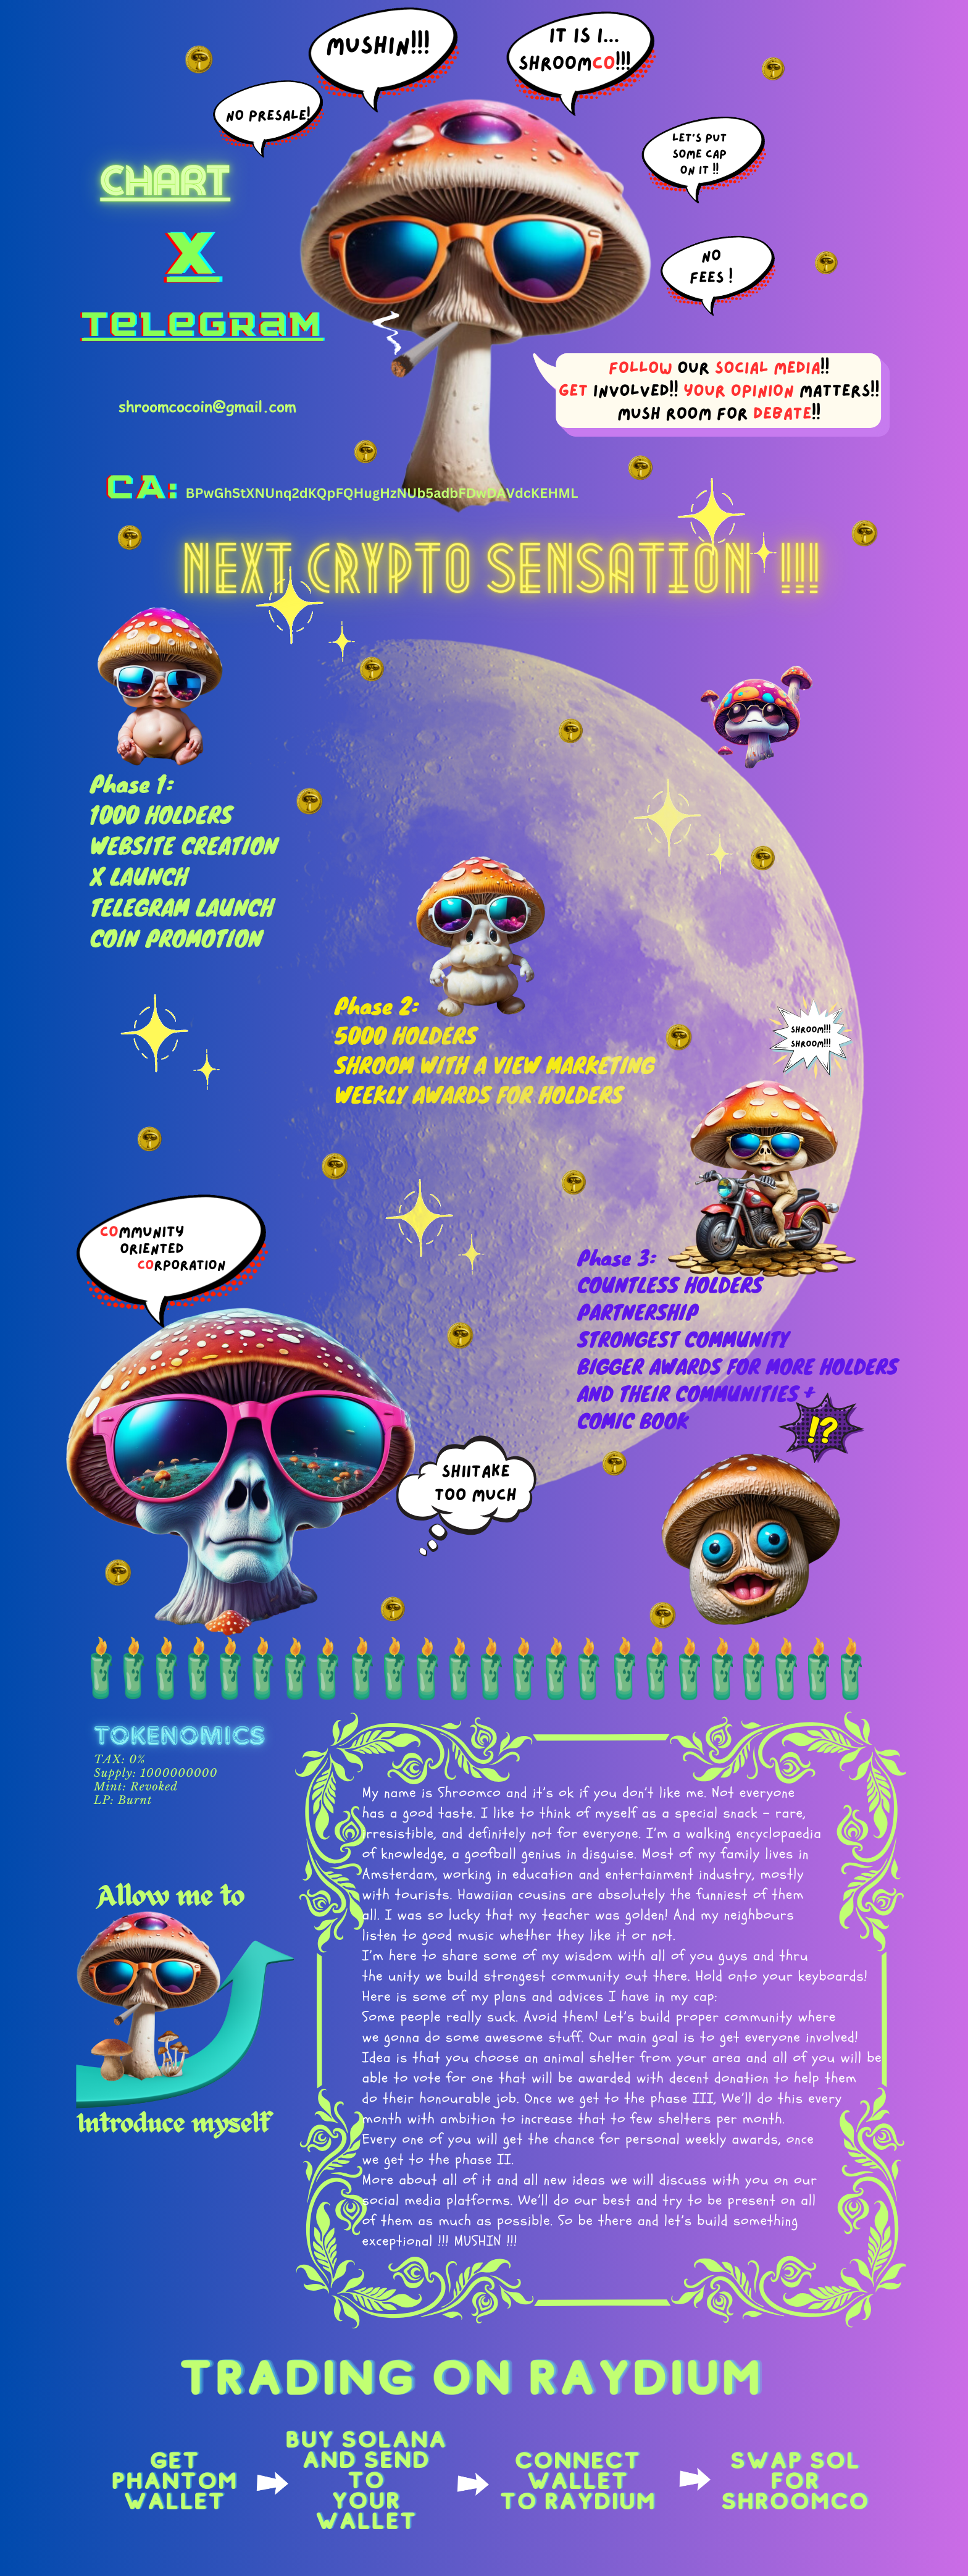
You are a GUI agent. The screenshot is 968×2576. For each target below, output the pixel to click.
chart (165, 181)
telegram (202, 325)
